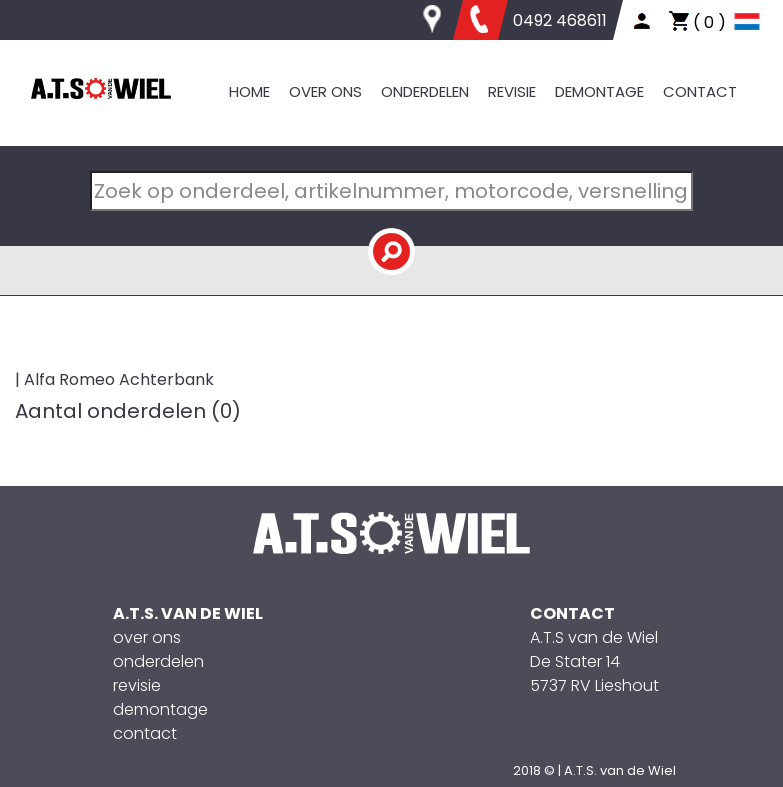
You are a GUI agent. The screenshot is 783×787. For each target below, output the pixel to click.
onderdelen (158, 661)
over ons (147, 637)
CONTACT (700, 91)
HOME (249, 91)
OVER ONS (325, 91)
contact (145, 733)
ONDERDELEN (425, 91)
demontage (160, 709)
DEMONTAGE (599, 91)
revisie (137, 685)
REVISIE (512, 91)
